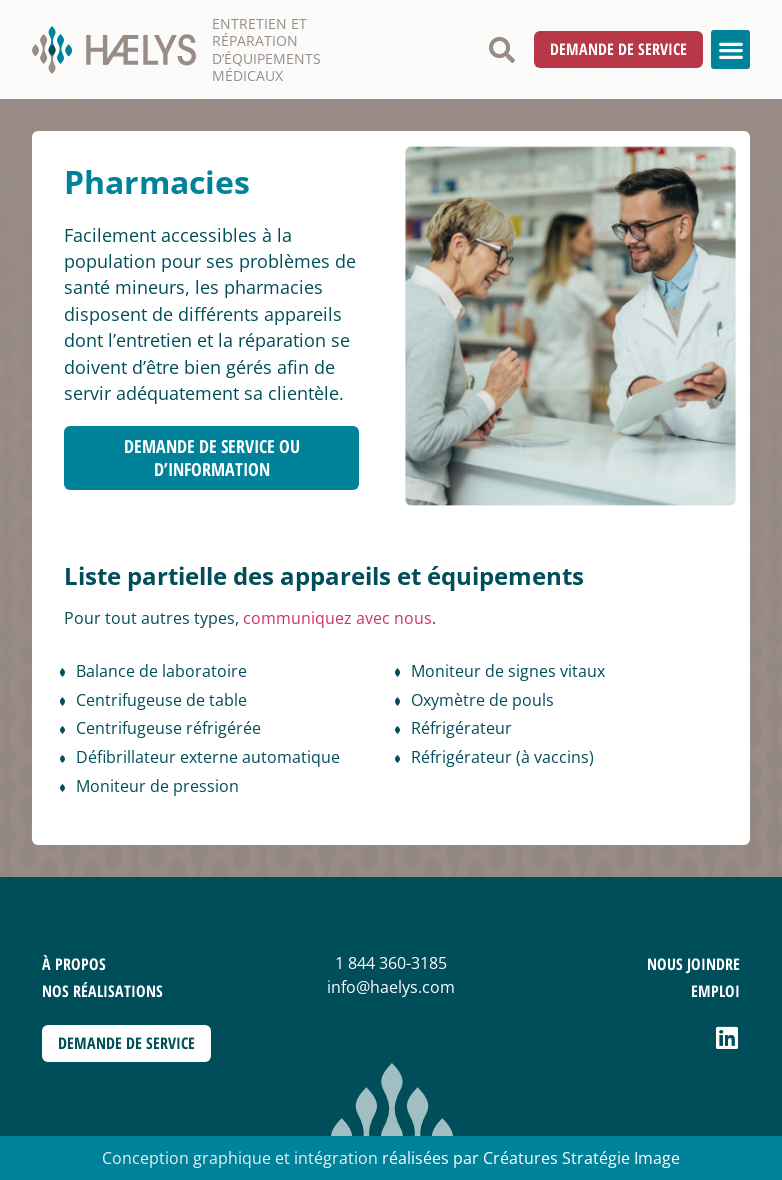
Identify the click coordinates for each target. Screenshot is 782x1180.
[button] (502, 50)
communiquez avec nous (337, 618)
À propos (74, 964)
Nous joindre (693, 964)
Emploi (715, 991)
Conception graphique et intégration (240, 1158)
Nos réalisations (102, 991)
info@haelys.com (391, 987)
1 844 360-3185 (391, 963)
